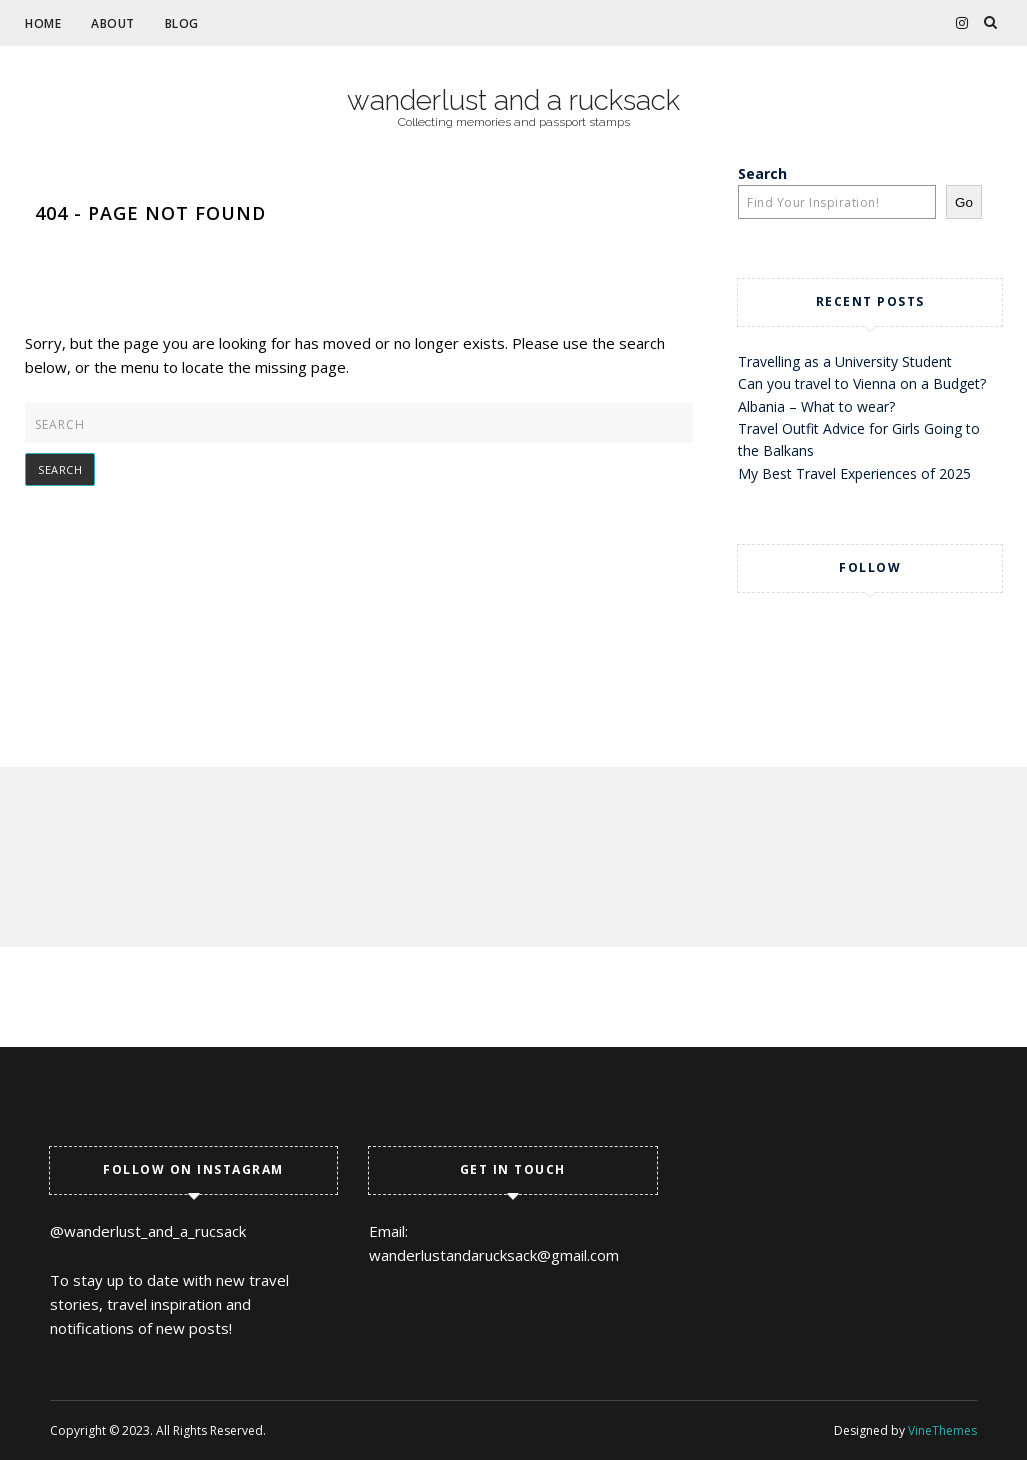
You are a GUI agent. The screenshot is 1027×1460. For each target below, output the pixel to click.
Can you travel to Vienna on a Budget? (862, 383)
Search (762, 173)
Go (964, 202)
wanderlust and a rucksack (513, 101)
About (113, 23)
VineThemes (942, 1430)
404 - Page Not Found (150, 213)
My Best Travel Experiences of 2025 (854, 473)
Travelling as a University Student (845, 361)
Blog (182, 23)
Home (43, 23)
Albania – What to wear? (816, 406)
